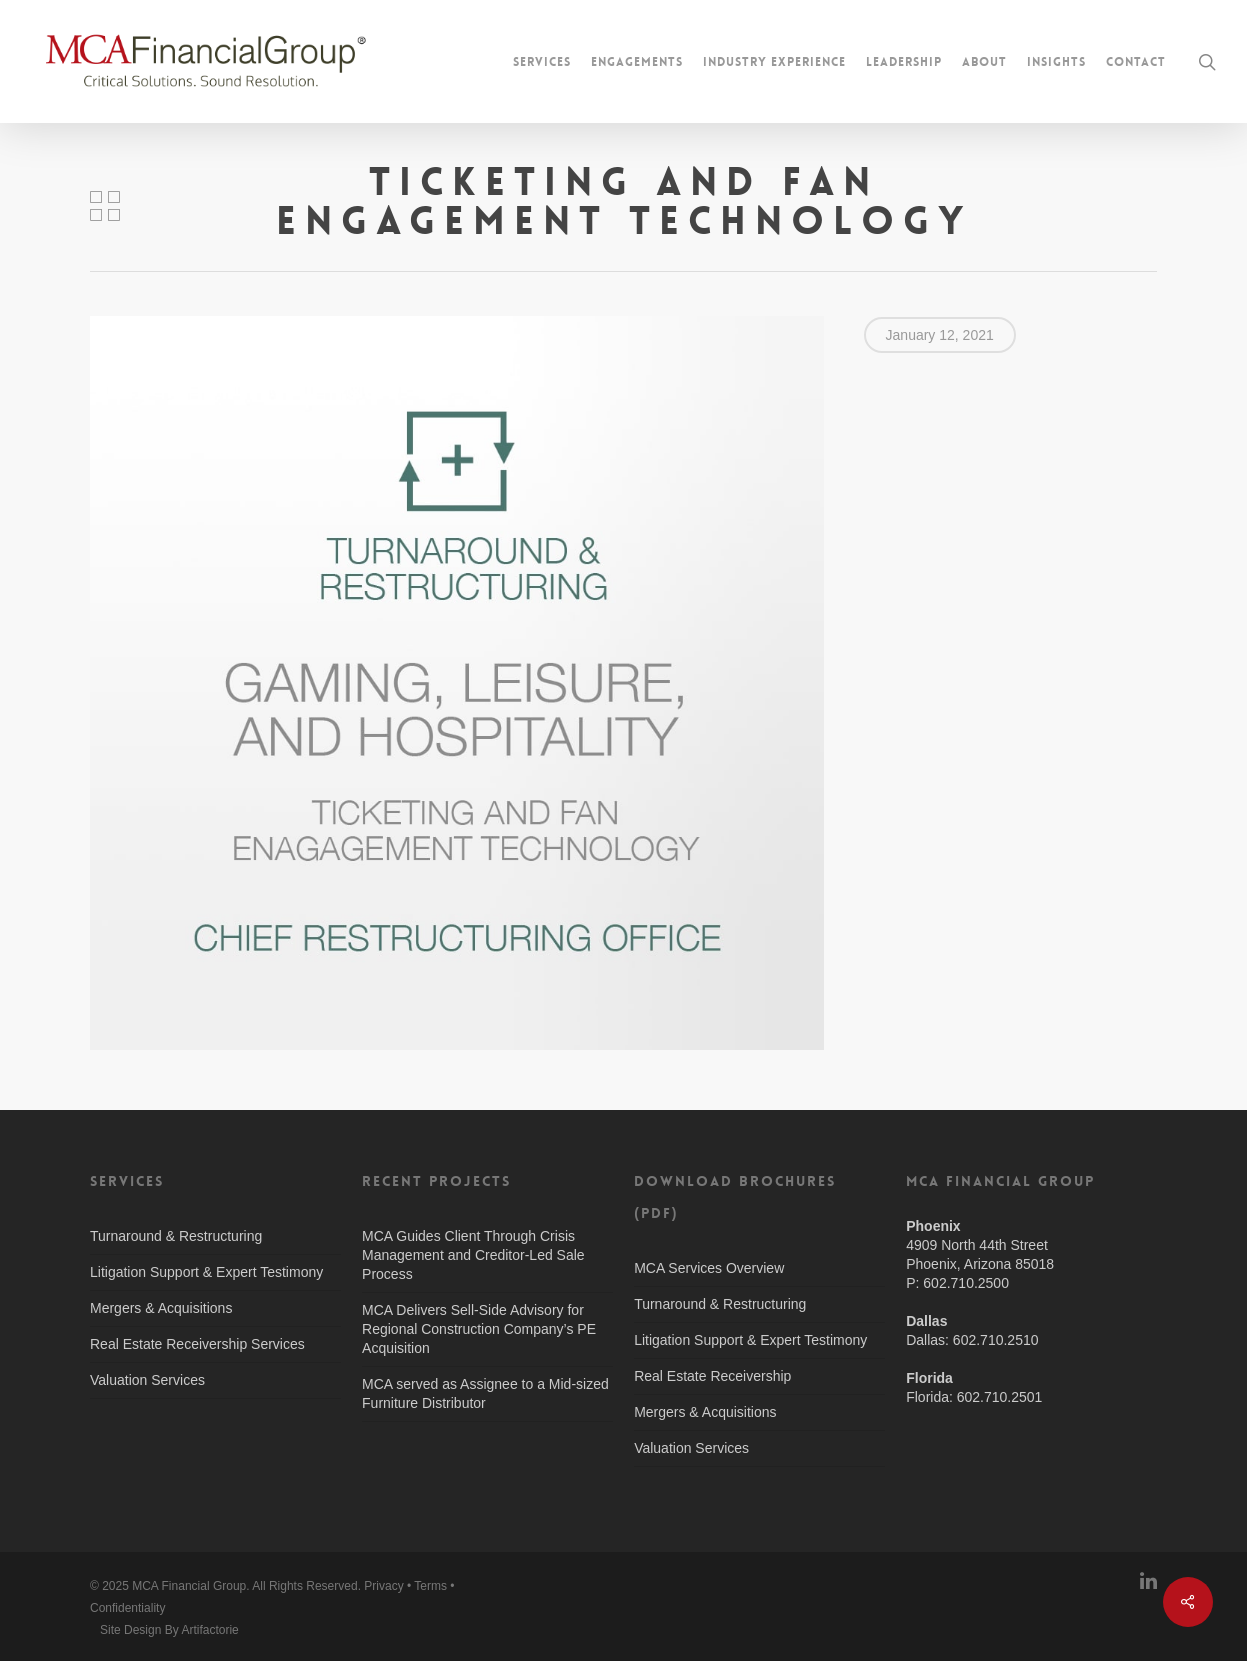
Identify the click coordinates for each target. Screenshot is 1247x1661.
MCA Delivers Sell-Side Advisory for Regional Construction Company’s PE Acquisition (479, 1329)
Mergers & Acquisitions (161, 1308)
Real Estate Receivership (712, 1376)
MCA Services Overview (709, 1268)
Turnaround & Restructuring (176, 1236)
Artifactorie (209, 1630)
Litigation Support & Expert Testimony (206, 1272)
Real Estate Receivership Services (197, 1344)
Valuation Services (147, 1380)
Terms (430, 1586)
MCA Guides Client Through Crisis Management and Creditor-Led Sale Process (473, 1255)
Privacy (383, 1586)
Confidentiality (127, 1608)
